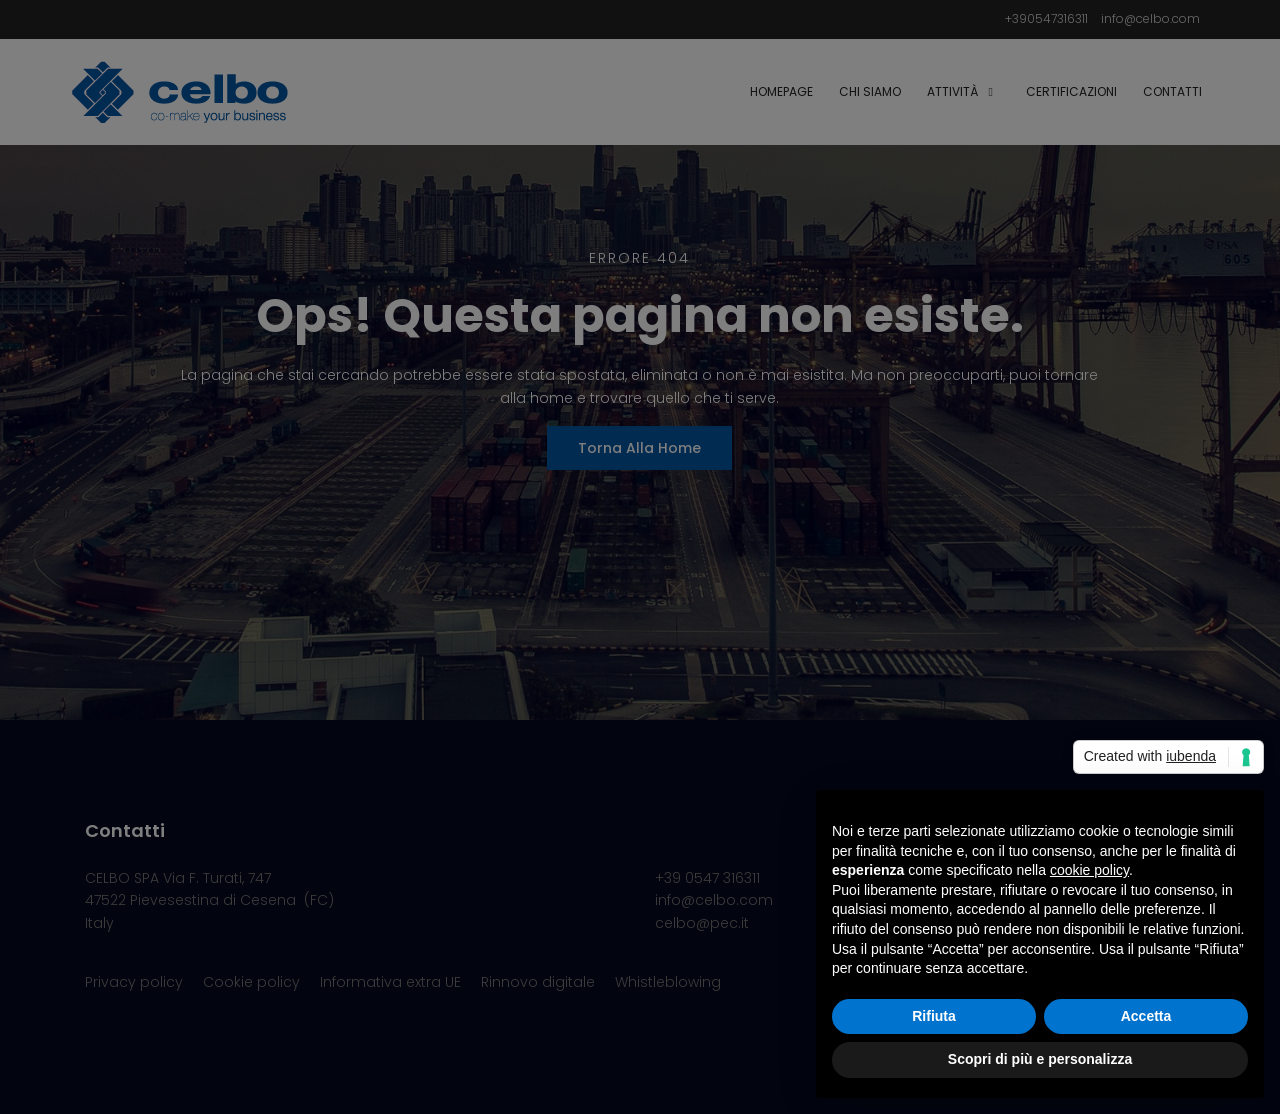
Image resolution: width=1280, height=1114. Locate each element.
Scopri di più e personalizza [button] (1040, 1059)
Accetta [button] (1146, 1016)
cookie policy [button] (1089, 870)
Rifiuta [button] (934, 1016)
